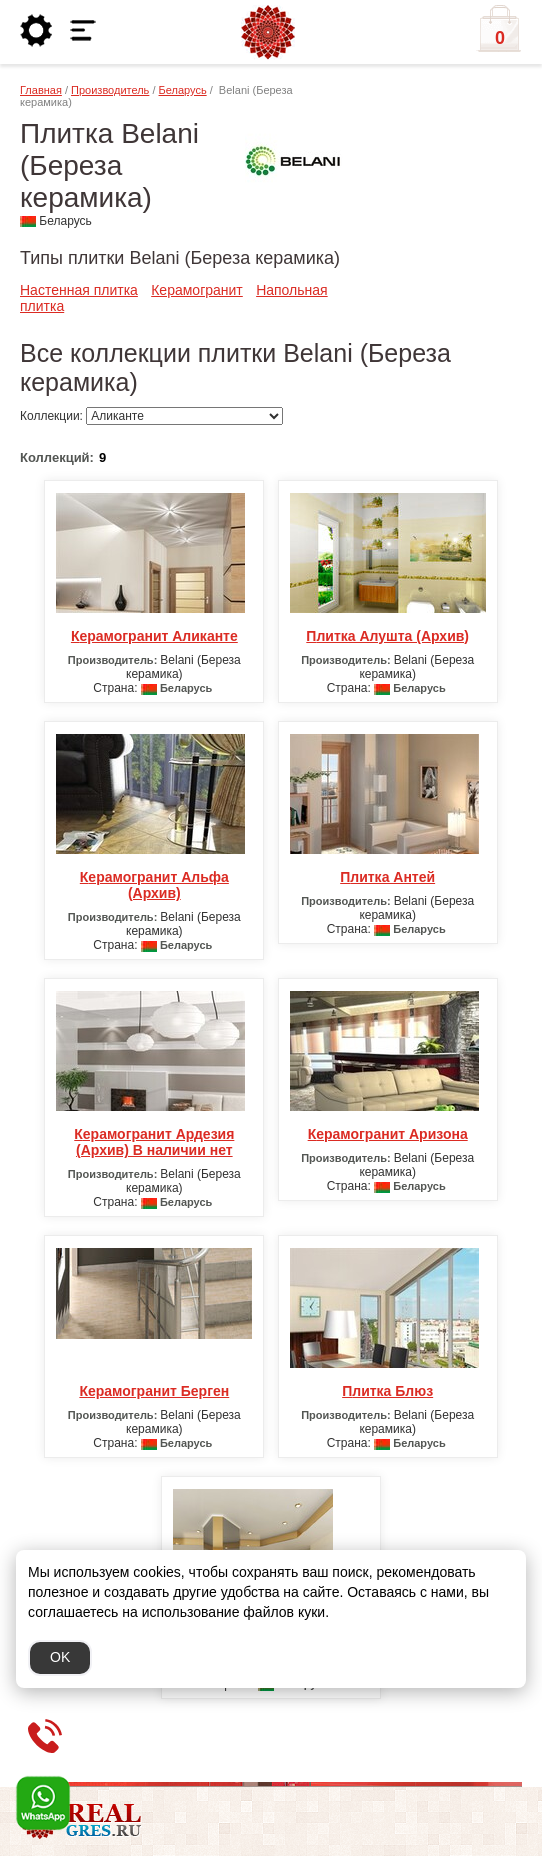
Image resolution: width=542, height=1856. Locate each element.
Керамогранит (197, 290)
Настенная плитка (79, 290)
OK (60, 1657)
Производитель (110, 90)
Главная (41, 90)
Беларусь (183, 90)
